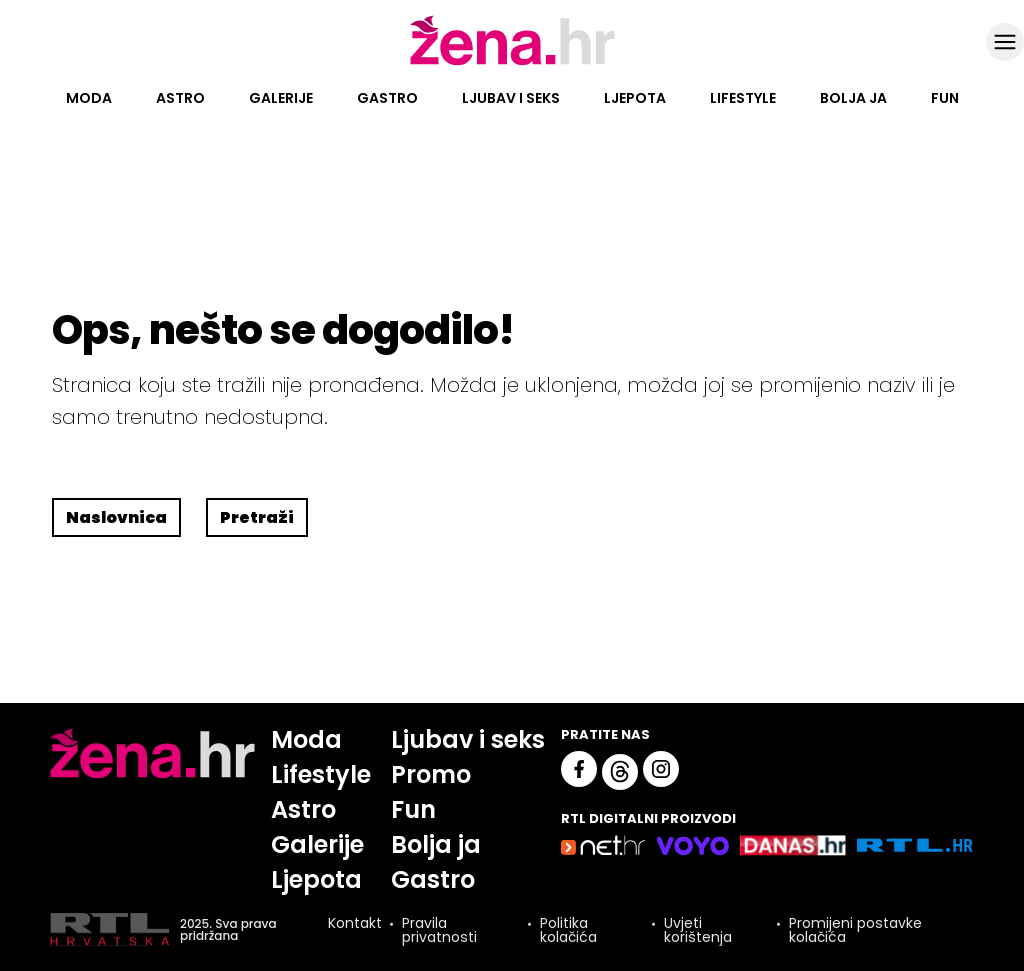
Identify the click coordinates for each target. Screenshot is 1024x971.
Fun (945, 98)
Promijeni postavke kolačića (855, 930)
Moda (89, 98)
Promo (431, 774)
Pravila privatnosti (439, 930)
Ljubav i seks (511, 98)
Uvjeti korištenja (698, 930)
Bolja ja (853, 98)
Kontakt (355, 924)
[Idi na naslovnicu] (512, 63)
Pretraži (257, 517)
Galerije (281, 98)
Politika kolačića (568, 930)
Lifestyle (743, 98)
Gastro (387, 98)
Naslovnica (116, 517)
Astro (180, 98)
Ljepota (635, 98)
